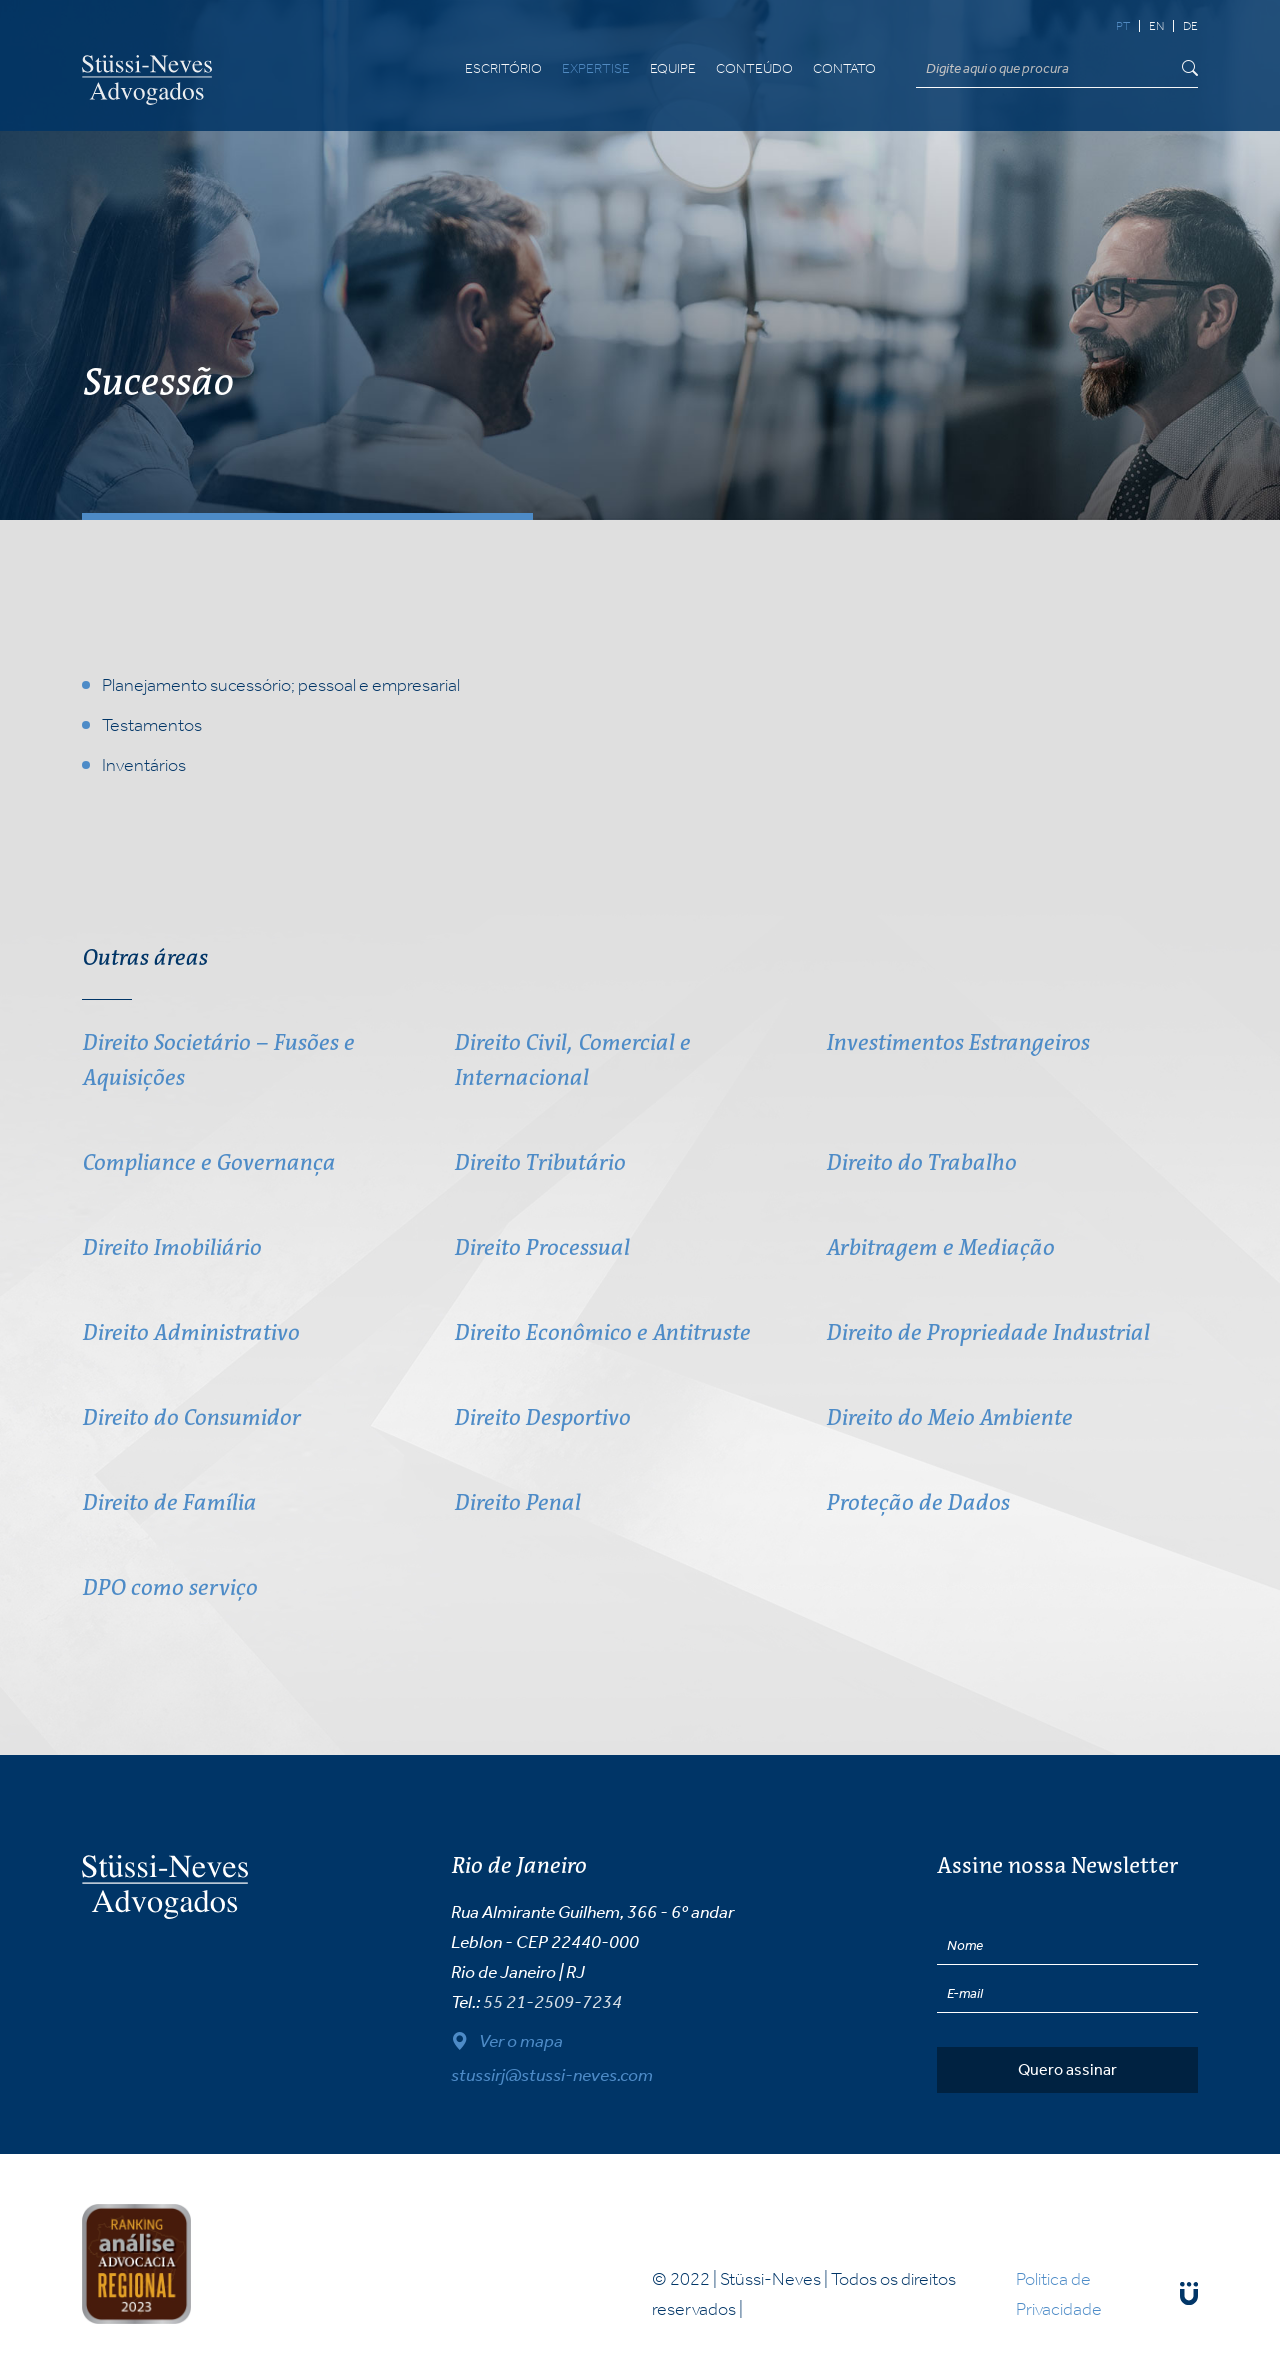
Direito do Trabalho (921, 1162)
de (1190, 26)
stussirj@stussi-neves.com (552, 2075)
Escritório (503, 69)
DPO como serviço (169, 1587)
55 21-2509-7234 (552, 2002)
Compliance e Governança (208, 1162)
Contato (844, 69)
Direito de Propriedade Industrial (987, 1332)
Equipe (673, 69)
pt (1123, 26)
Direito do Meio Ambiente (949, 1417)
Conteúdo (754, 69)
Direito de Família (169, 1502)
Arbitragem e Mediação (940, 1247)
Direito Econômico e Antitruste (602, 1332)
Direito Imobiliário (171, 1247)
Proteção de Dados (917, 1502)
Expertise (596, 69)
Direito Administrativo (190, 1332)
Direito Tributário (539, 1162)
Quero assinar (1067, 2069)
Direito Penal (517, 1502)
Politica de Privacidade (1059, 2294)
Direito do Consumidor (191, 1417)
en (1156, 26)
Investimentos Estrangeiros (957, 1042)
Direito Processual (541, 1247)
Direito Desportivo (542, 1417)
